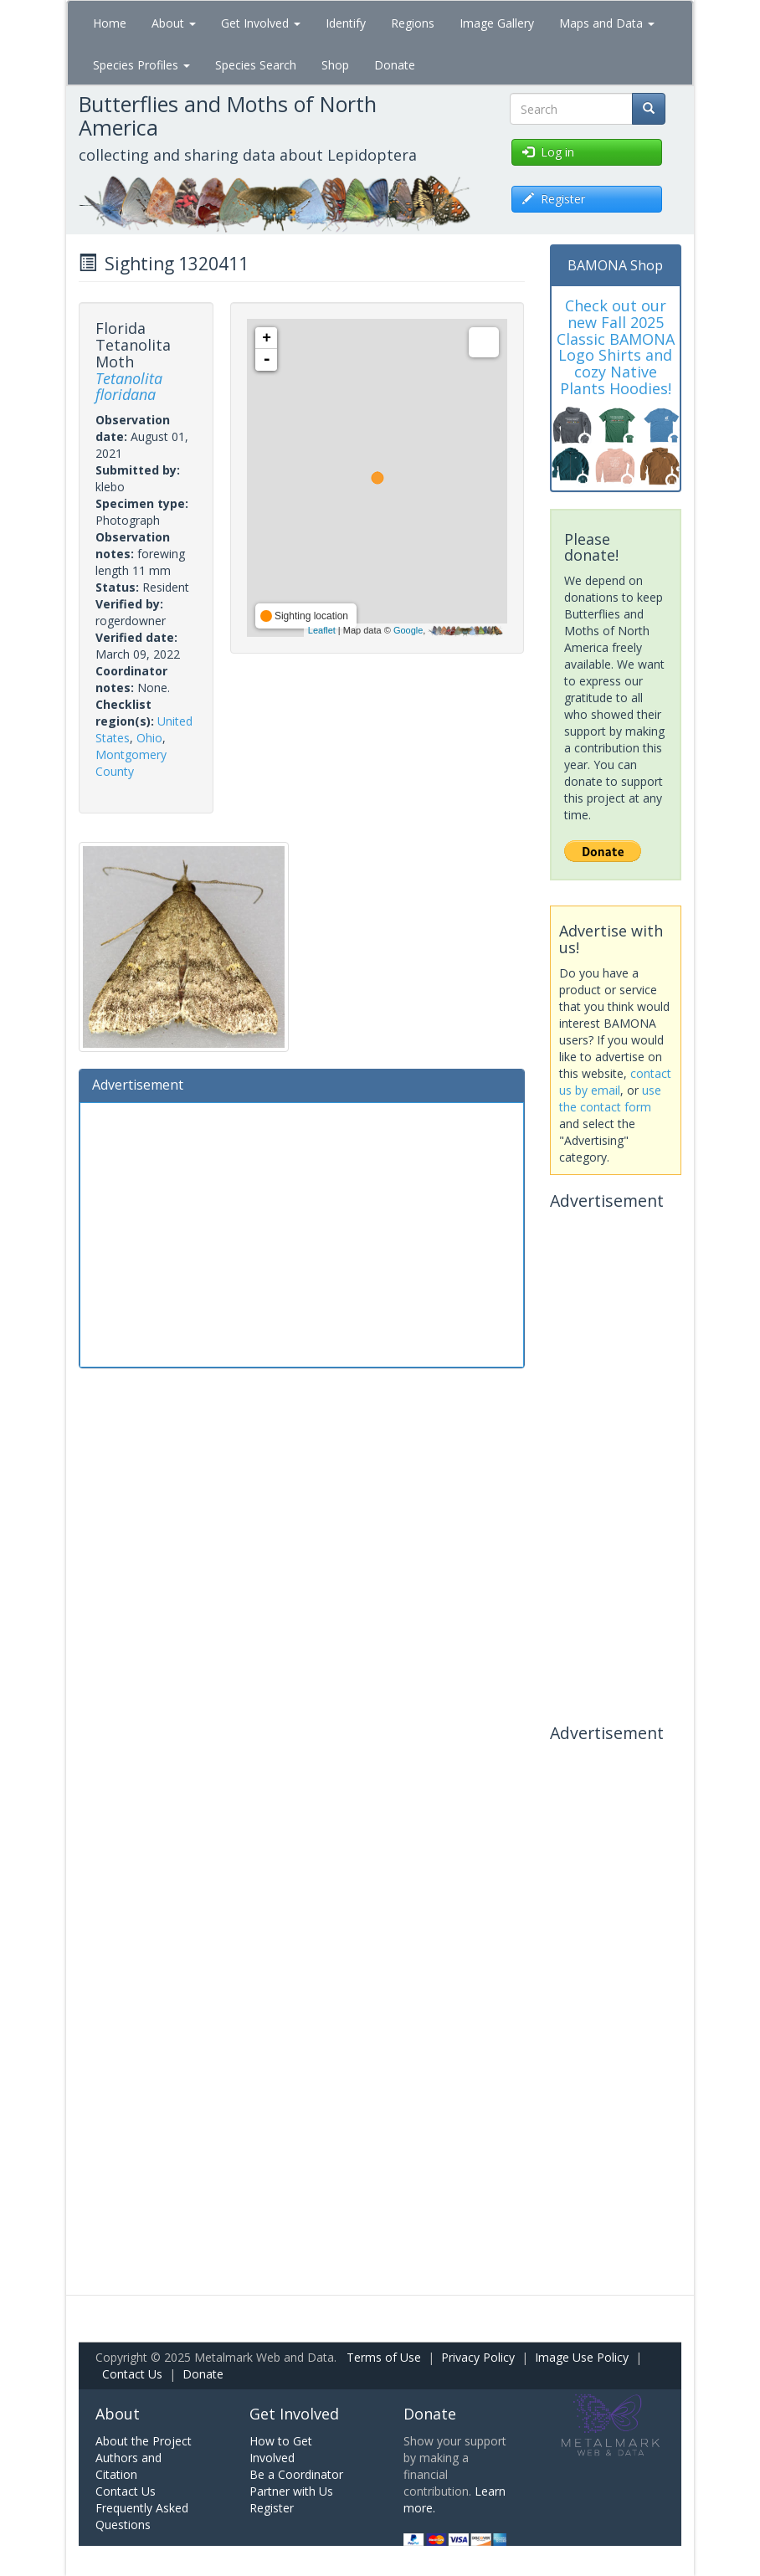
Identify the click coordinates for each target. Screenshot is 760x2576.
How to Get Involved (280, 2449)
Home (109, 23)
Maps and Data (607, 23)
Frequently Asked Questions (141, 2516)
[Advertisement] (302, 1233)
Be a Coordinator (296, 2474)
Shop (335, 65)
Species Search (255, 65)
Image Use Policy (582, 2357)
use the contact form (610, 1098)
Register (271, 2508)
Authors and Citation (128, 2466)
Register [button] (553, 199)
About (173, 23)
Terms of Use (384, 2357)
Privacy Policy (478, 2357)
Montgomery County (131, 763)
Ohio (149, 738)
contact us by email (615, 1081)
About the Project (143, 2441)
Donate (394, 65)
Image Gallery (497, 23)
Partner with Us (291, 2491)
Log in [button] (548, 152)
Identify (346, 23)
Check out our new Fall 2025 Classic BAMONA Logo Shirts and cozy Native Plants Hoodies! (616, 346)
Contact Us (132, 2374)
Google (408, 630)
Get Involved (260, 23)
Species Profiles (141, 65)
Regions (412, 23)
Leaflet (322, 630)
